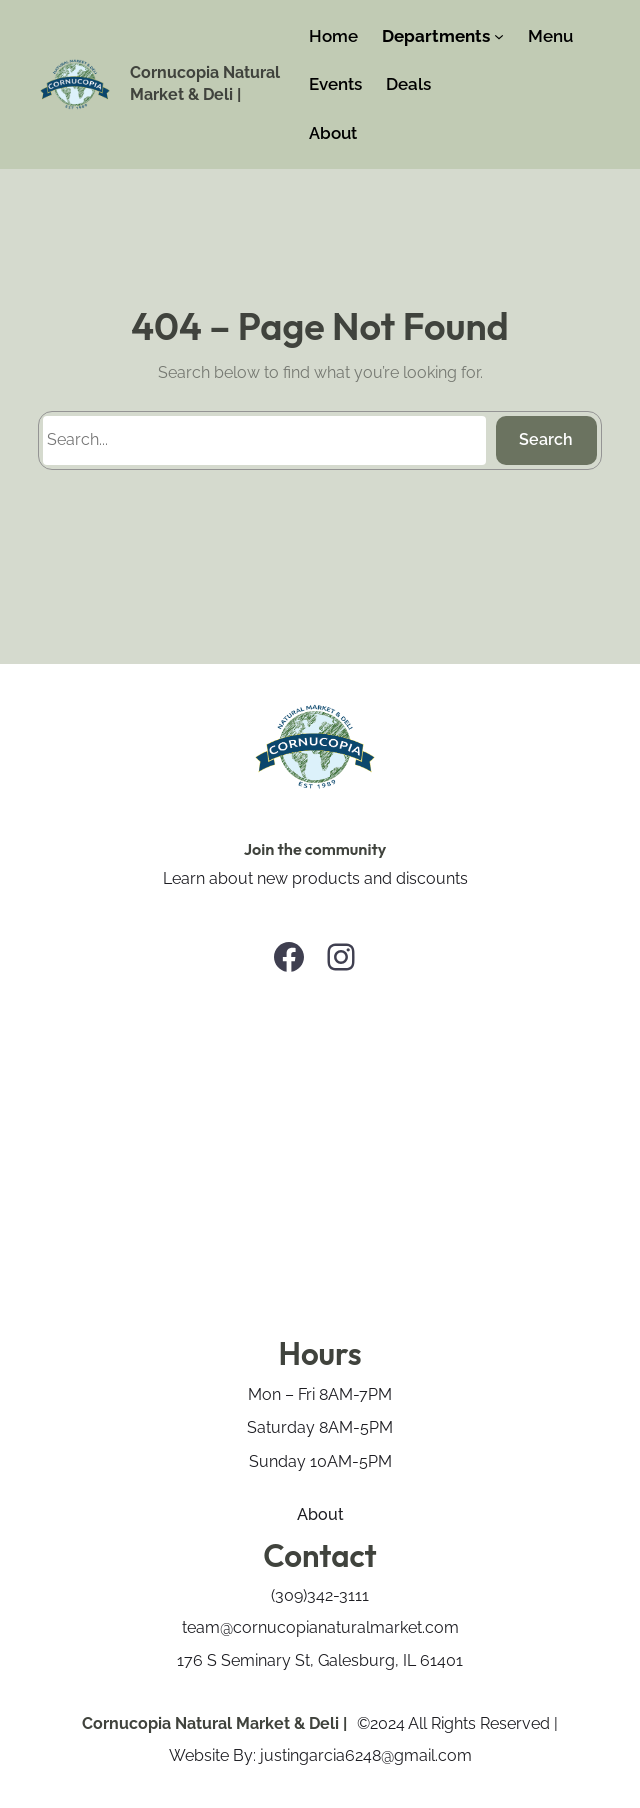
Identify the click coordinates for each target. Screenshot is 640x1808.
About (320, 1514)
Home (333, 36)
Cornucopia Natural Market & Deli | (214, 1723)
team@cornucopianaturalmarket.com (320, 1627)
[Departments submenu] (499, 36)
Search (546, 439)
